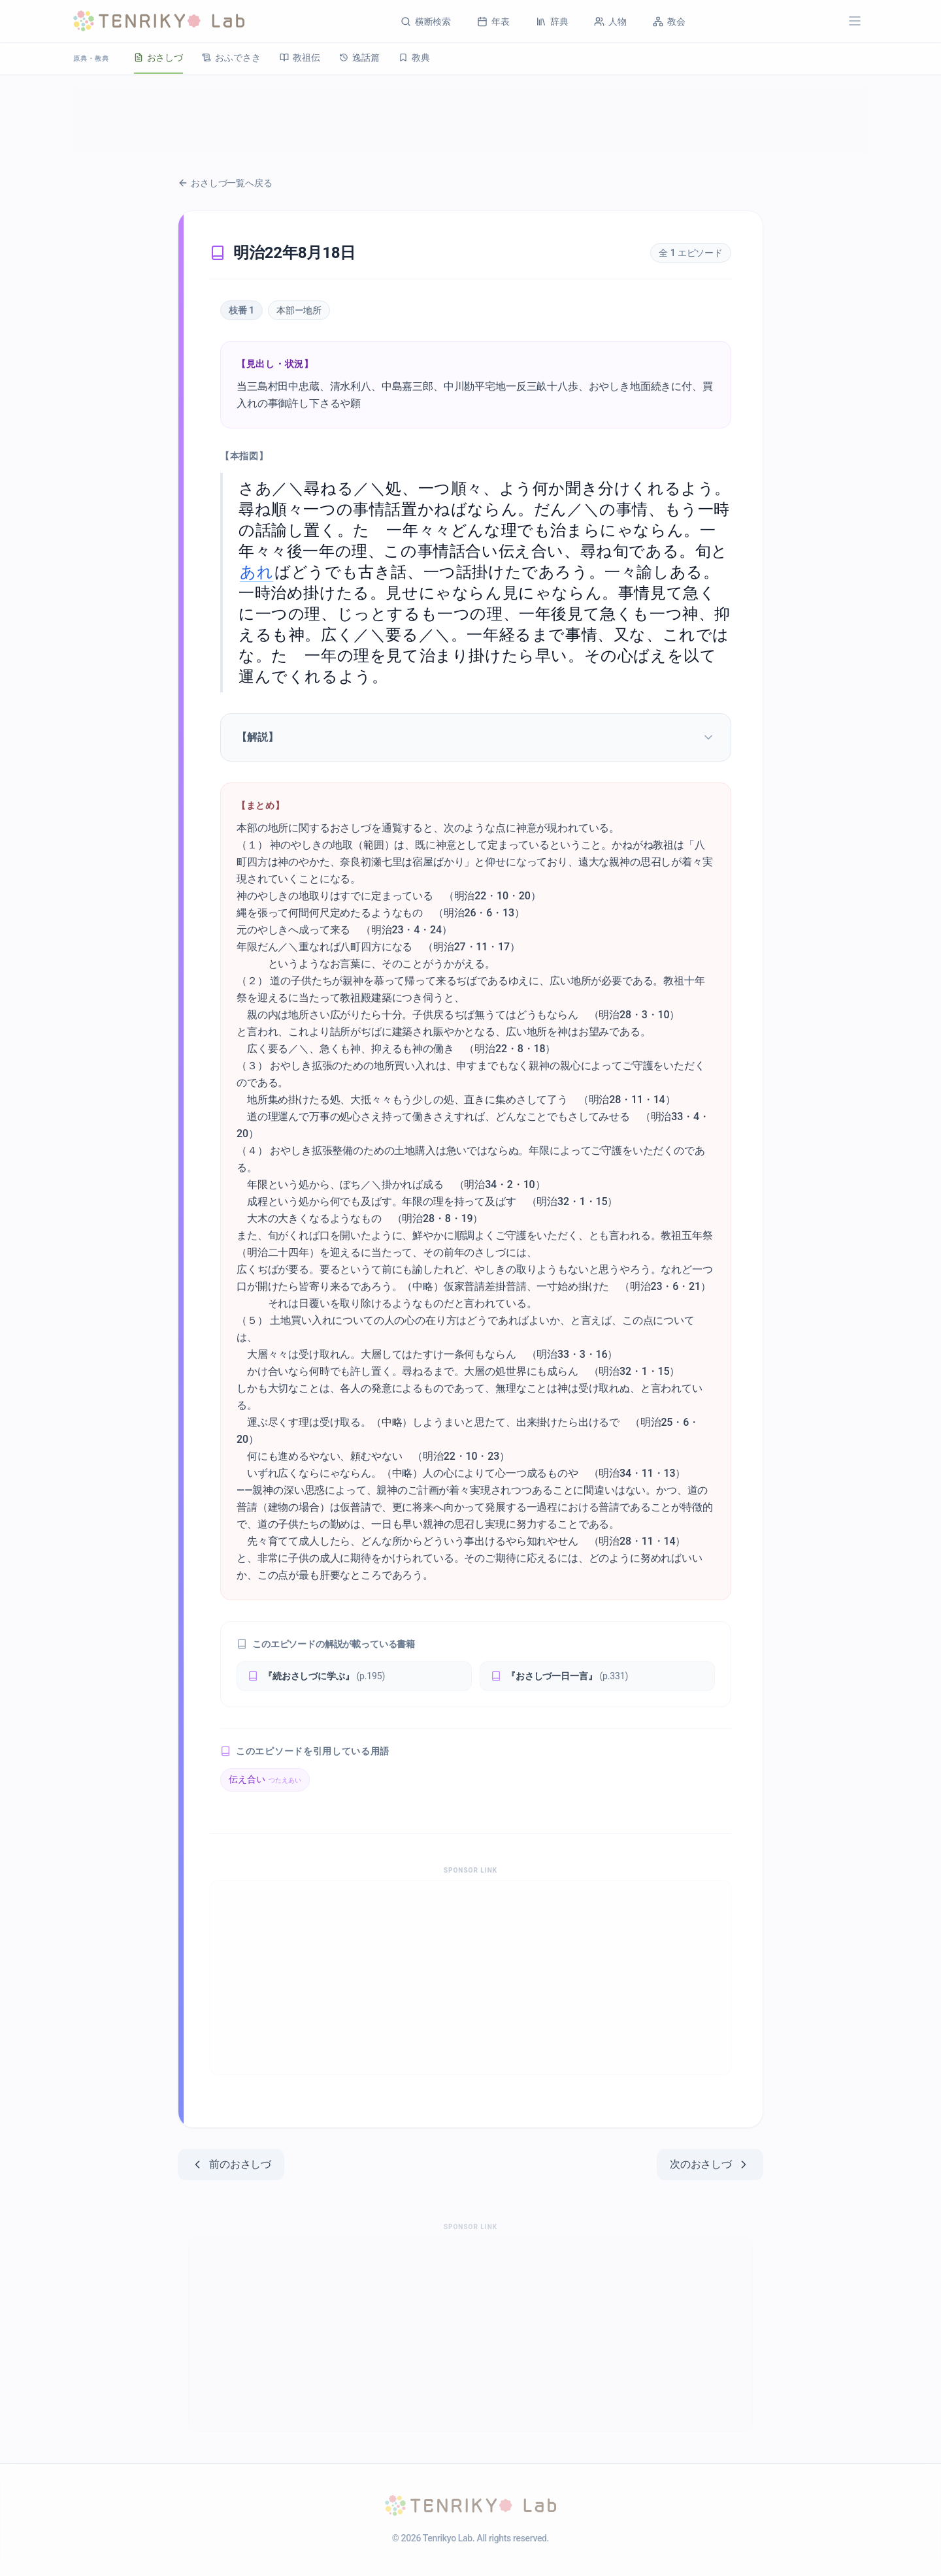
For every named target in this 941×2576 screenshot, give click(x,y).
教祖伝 (305, 57)
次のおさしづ (710, 2164)
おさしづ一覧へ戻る (225, 183)
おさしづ (159, 57)
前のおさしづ (231, 2164)
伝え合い (265, 1779)
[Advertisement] (470, 120)
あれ (256, 572)
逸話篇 (366, 57)
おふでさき (234, 57)
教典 (422, 57)
